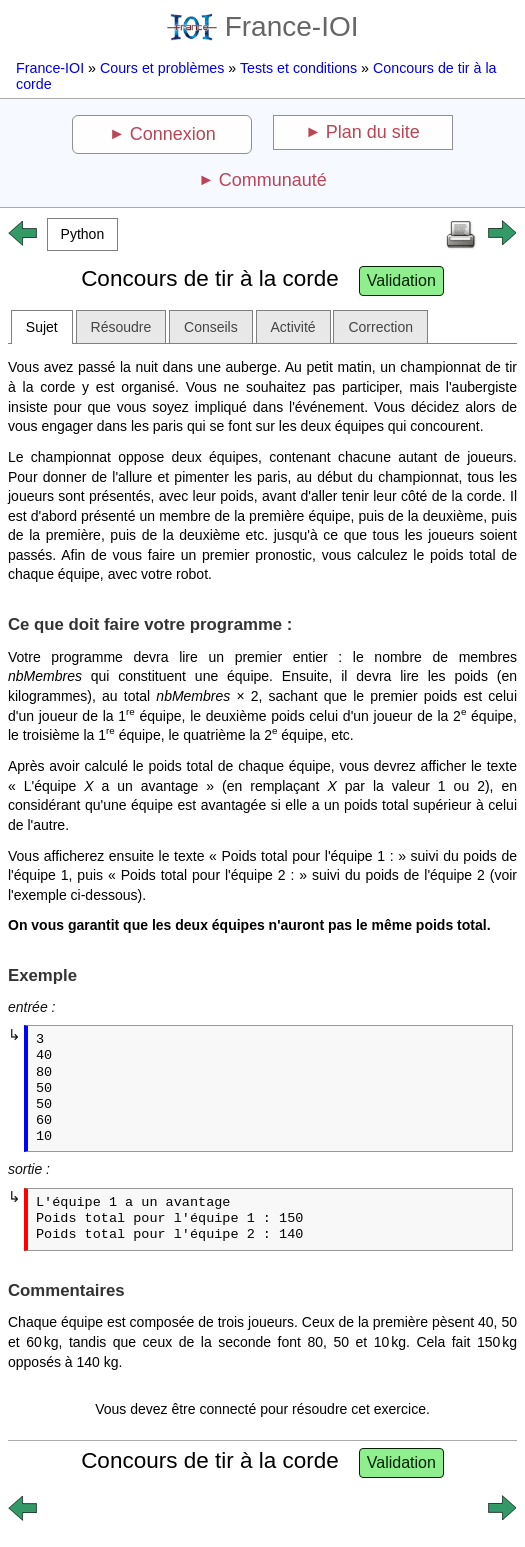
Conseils (211, 327)
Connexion (173, 134)
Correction (380, 327)
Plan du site (373, 132)
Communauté (273, 180)
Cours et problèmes (162, 68)
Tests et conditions (298, 68)
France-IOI (263, 26)
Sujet (42, 327)
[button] (82, 234)
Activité (293, 327)
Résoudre (121, 327)
